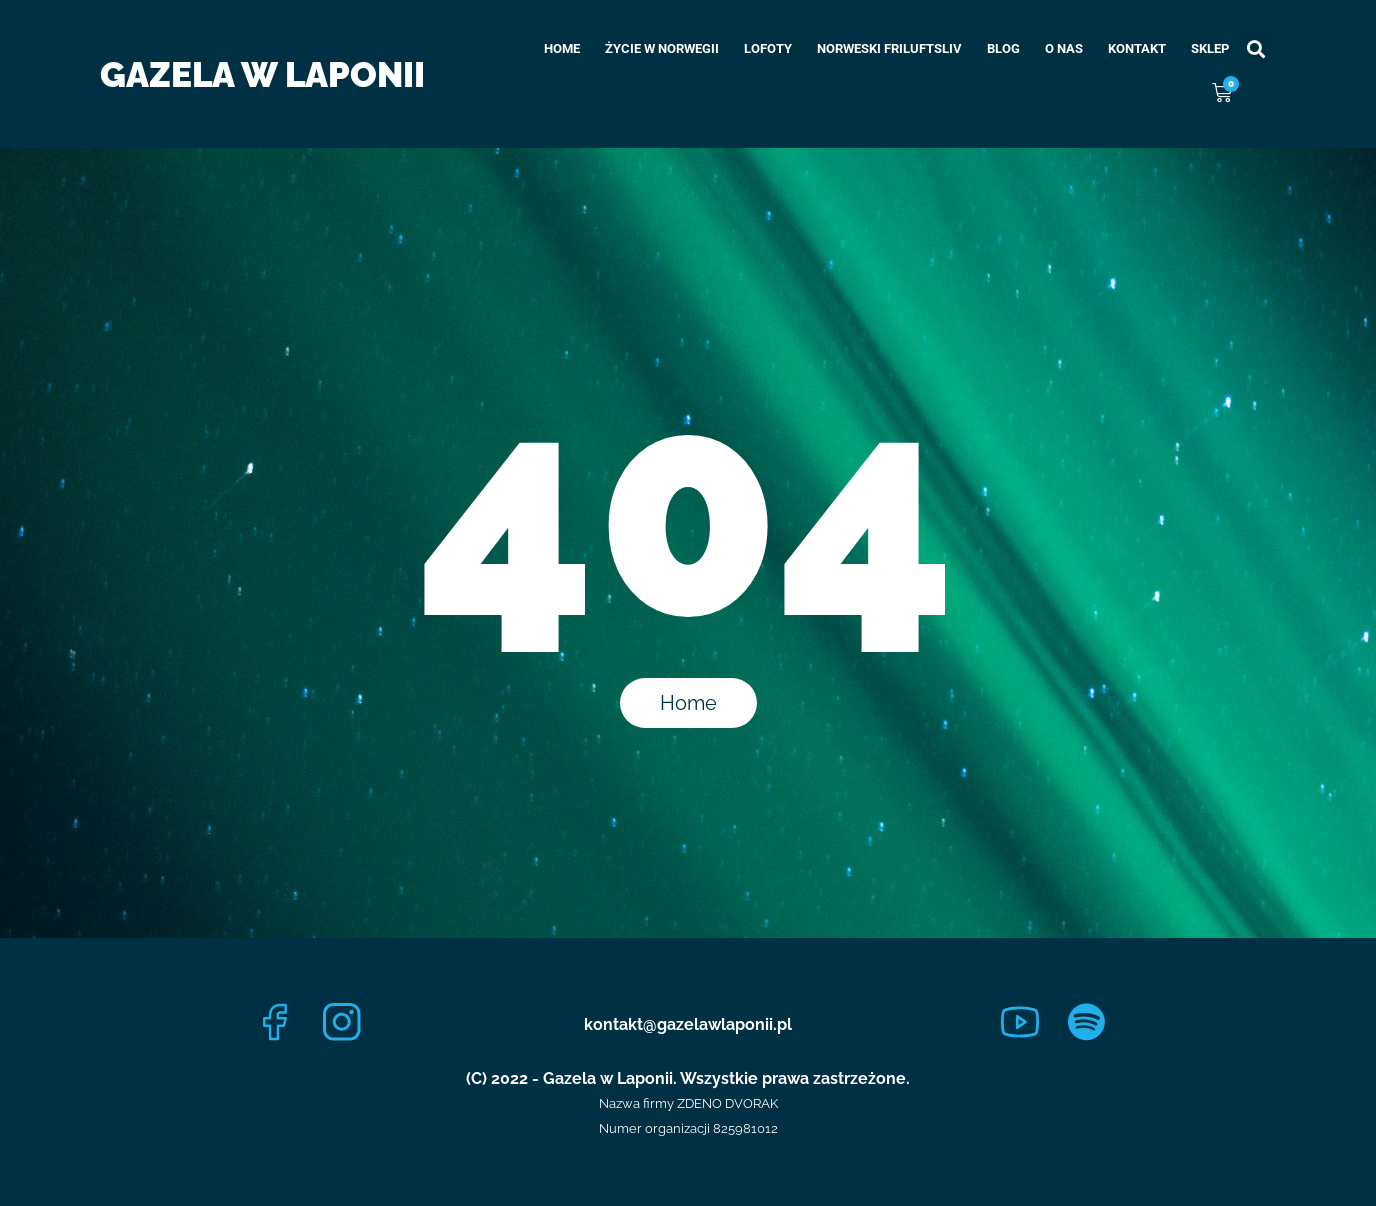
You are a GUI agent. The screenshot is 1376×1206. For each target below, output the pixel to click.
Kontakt (1137, 48)
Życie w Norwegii (662, 48)
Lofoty (768, 48)
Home (562, 48)
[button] (1255, 49)
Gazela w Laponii (262, 74)
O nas (1064, 48)
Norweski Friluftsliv (889, 48)
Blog (1003, 48)
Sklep (1210, 48)
